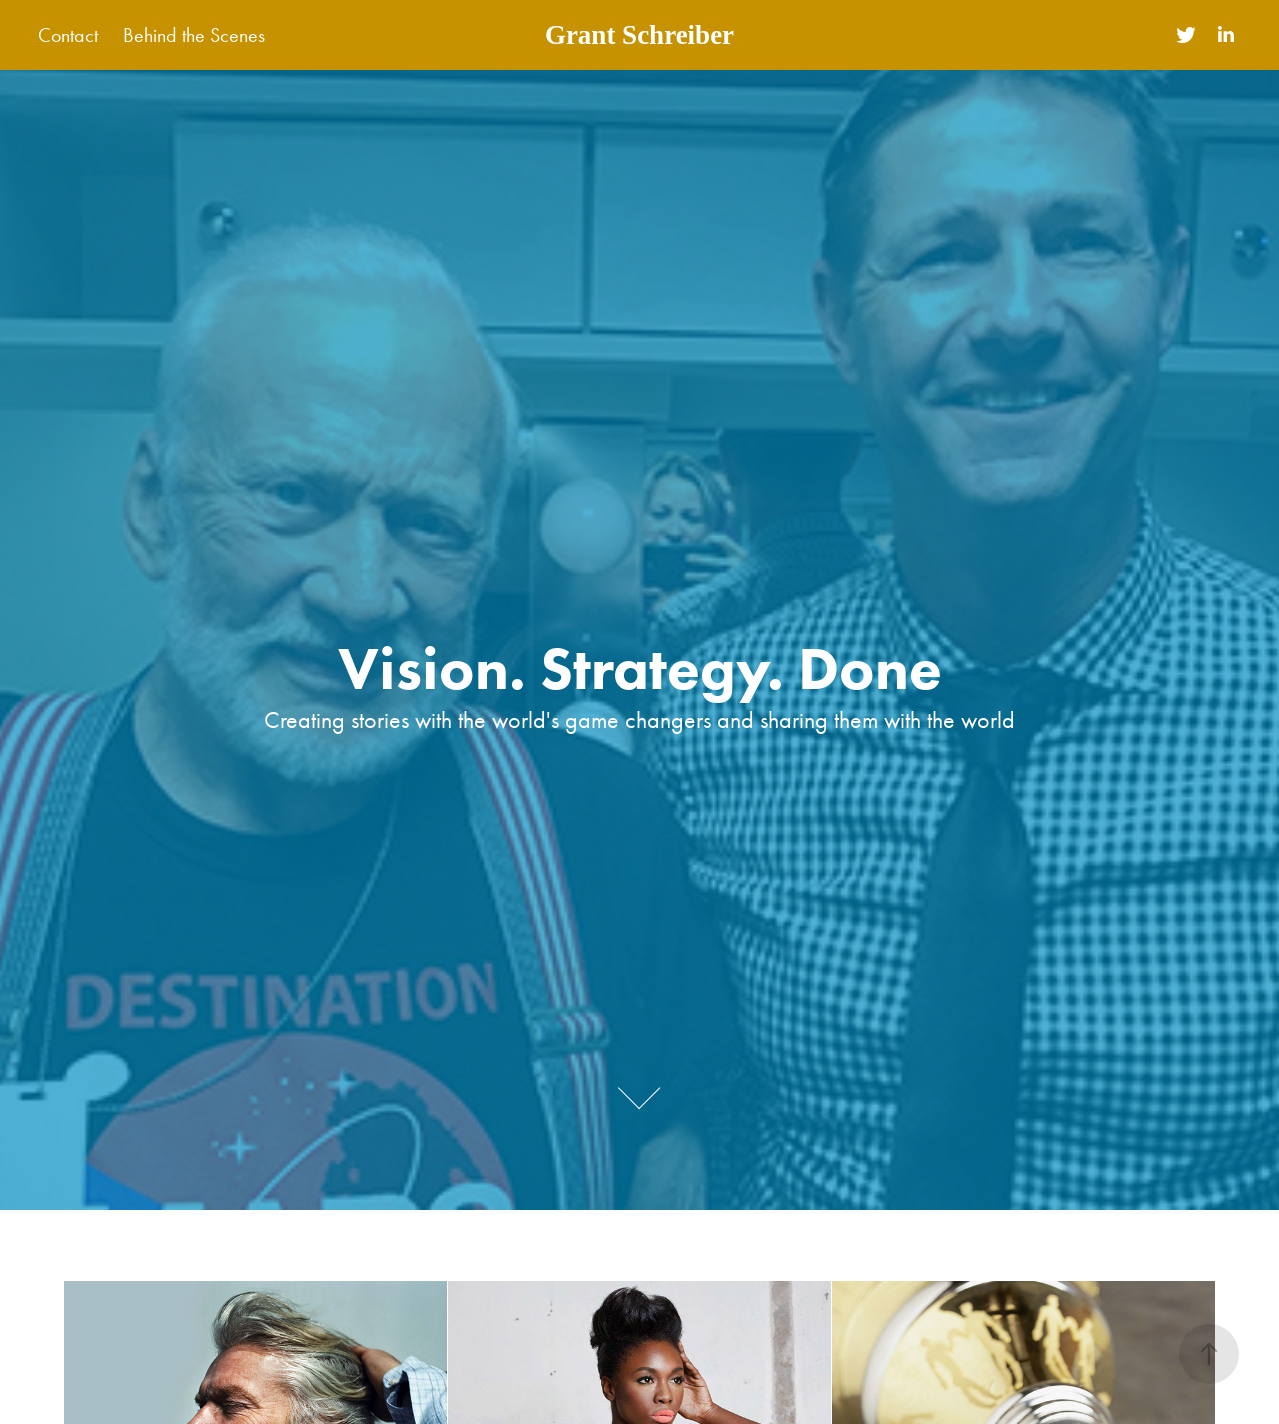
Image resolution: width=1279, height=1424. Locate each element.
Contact (68, 35)
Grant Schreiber (639, 35)
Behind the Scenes (194, 35)
